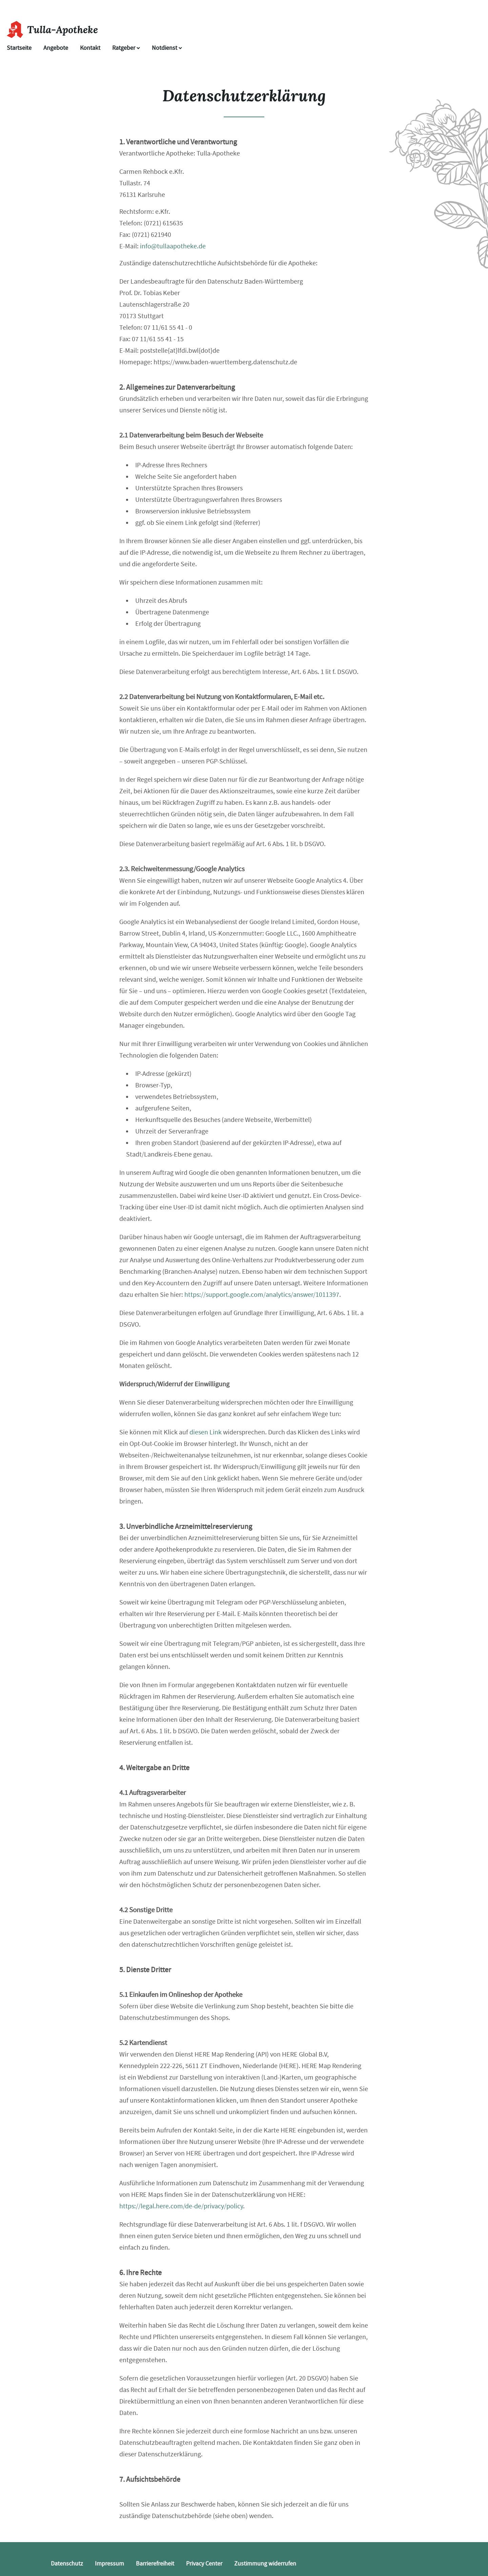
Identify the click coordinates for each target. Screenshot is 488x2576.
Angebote (55, 48)
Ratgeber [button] (126, 48)
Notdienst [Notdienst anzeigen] (167, 48)
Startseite (19, 48)
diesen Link (205, 1432)
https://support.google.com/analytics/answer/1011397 (261, 1294)
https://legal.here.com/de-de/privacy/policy (181, 2206)
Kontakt (90, 48)
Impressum (109, 2564)
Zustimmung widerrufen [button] (265, 2564)
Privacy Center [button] (204, 2564)
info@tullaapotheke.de (173, 246)
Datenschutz (67, 2564)
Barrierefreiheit (155, 2564)
